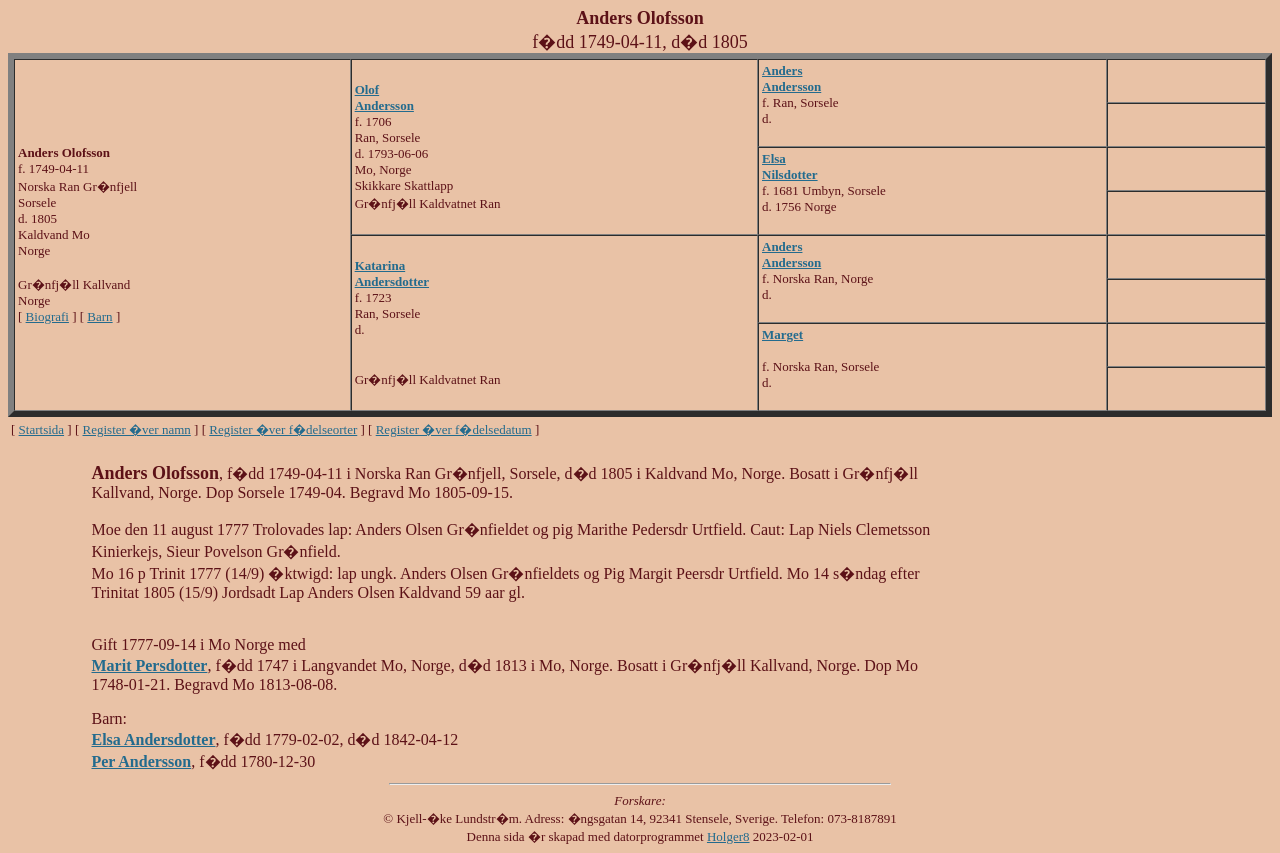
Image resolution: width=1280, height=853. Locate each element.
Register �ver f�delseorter (283, 429)
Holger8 (728, 836)
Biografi (47, 316)
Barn (99, 316)
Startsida (42, 429)
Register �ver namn (137, 429)
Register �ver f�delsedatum (454, 429)
